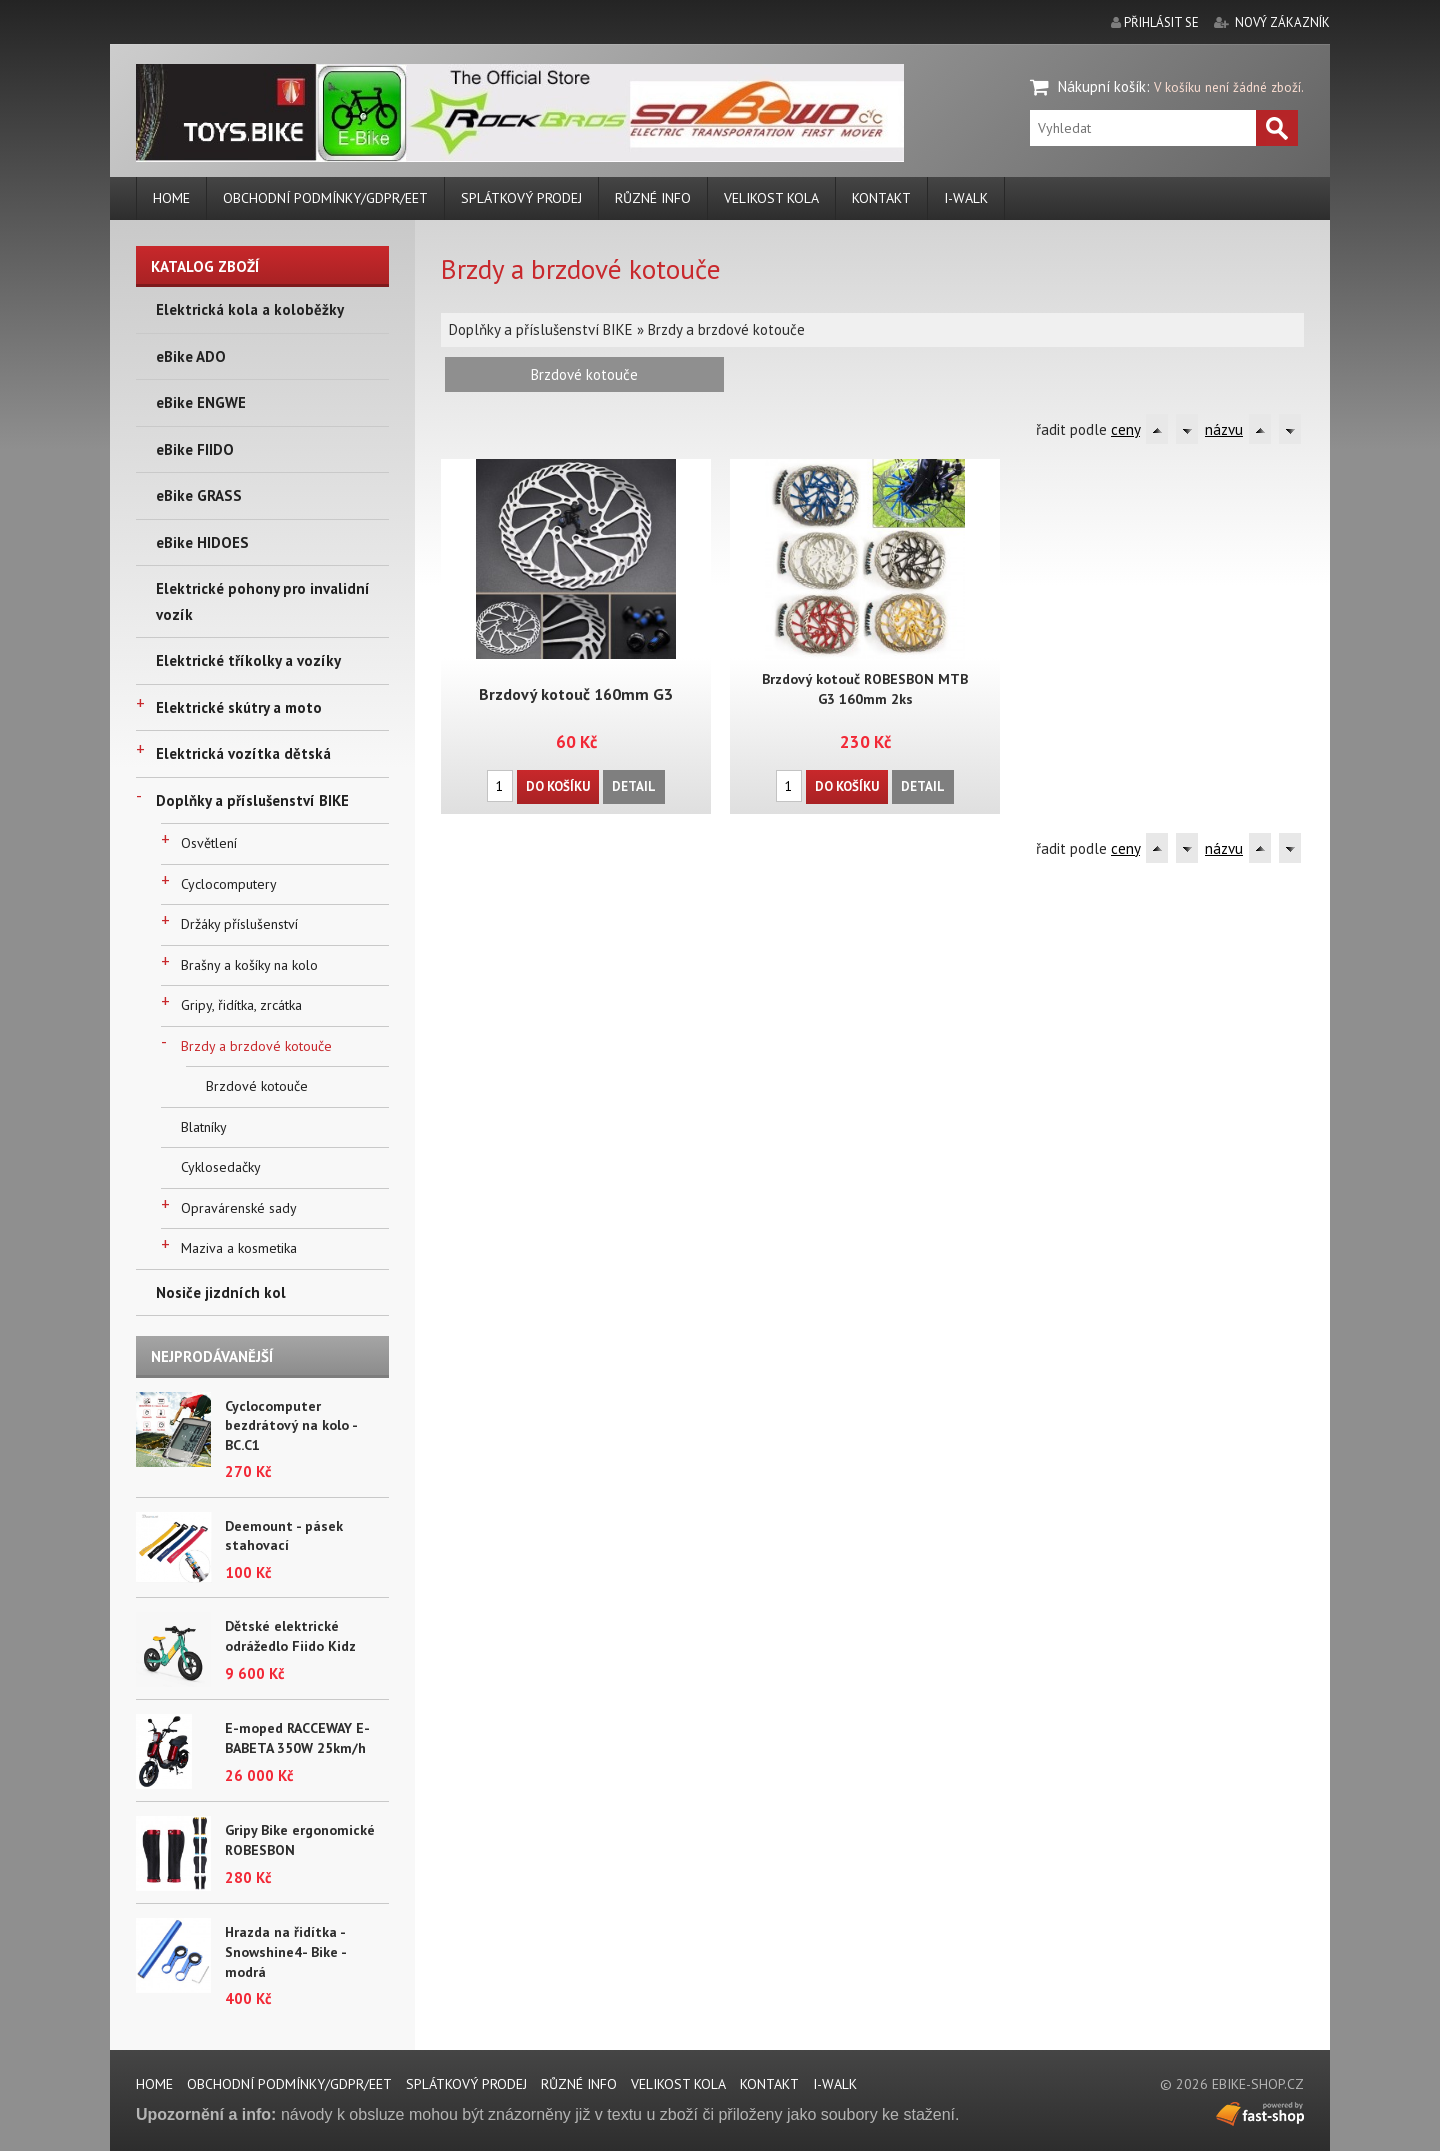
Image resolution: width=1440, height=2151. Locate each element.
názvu (1224, 429)
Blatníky (204, 1127)
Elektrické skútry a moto (239, 707)
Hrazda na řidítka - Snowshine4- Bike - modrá (285, 1951)
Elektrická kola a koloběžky (250, 309)
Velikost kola (771, 198)
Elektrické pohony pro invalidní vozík (263, 601)
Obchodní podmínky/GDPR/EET (325, 198)
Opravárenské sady (239, 1208)
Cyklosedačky (221, 1167)
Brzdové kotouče (257, 1086)
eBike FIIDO (195, 449)
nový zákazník (1282, 22)
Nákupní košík (1102, 86)
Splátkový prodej (521, 198)
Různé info (653, 198)
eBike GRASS (199, 495)
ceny (1125, 429)
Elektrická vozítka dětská (243, 753)
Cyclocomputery (229, 884)
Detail (632, 783)
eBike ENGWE (201, 402)
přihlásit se (1161, 22)
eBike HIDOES (202, 542)
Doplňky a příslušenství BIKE (252, 800)
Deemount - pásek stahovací (284, 1536)
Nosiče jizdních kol (221, 1292)
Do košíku (558, 783)
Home (171, 198)
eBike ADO (191, 356)
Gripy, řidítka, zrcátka (241, 1005)
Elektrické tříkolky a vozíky (248, 660)
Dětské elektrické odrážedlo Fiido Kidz (290, 1636)
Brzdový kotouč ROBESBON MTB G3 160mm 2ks (865, 688)
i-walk (966, 198)
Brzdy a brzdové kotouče (256, 1046)
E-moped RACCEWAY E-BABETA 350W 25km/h (297, 1738)
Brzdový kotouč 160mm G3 (576, 693)
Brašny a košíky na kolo (249, 965)
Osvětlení (209, 843)
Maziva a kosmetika (239, 1248)
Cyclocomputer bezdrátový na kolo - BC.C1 (291, 1425)
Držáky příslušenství (239, 924)
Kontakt (881, 198)
